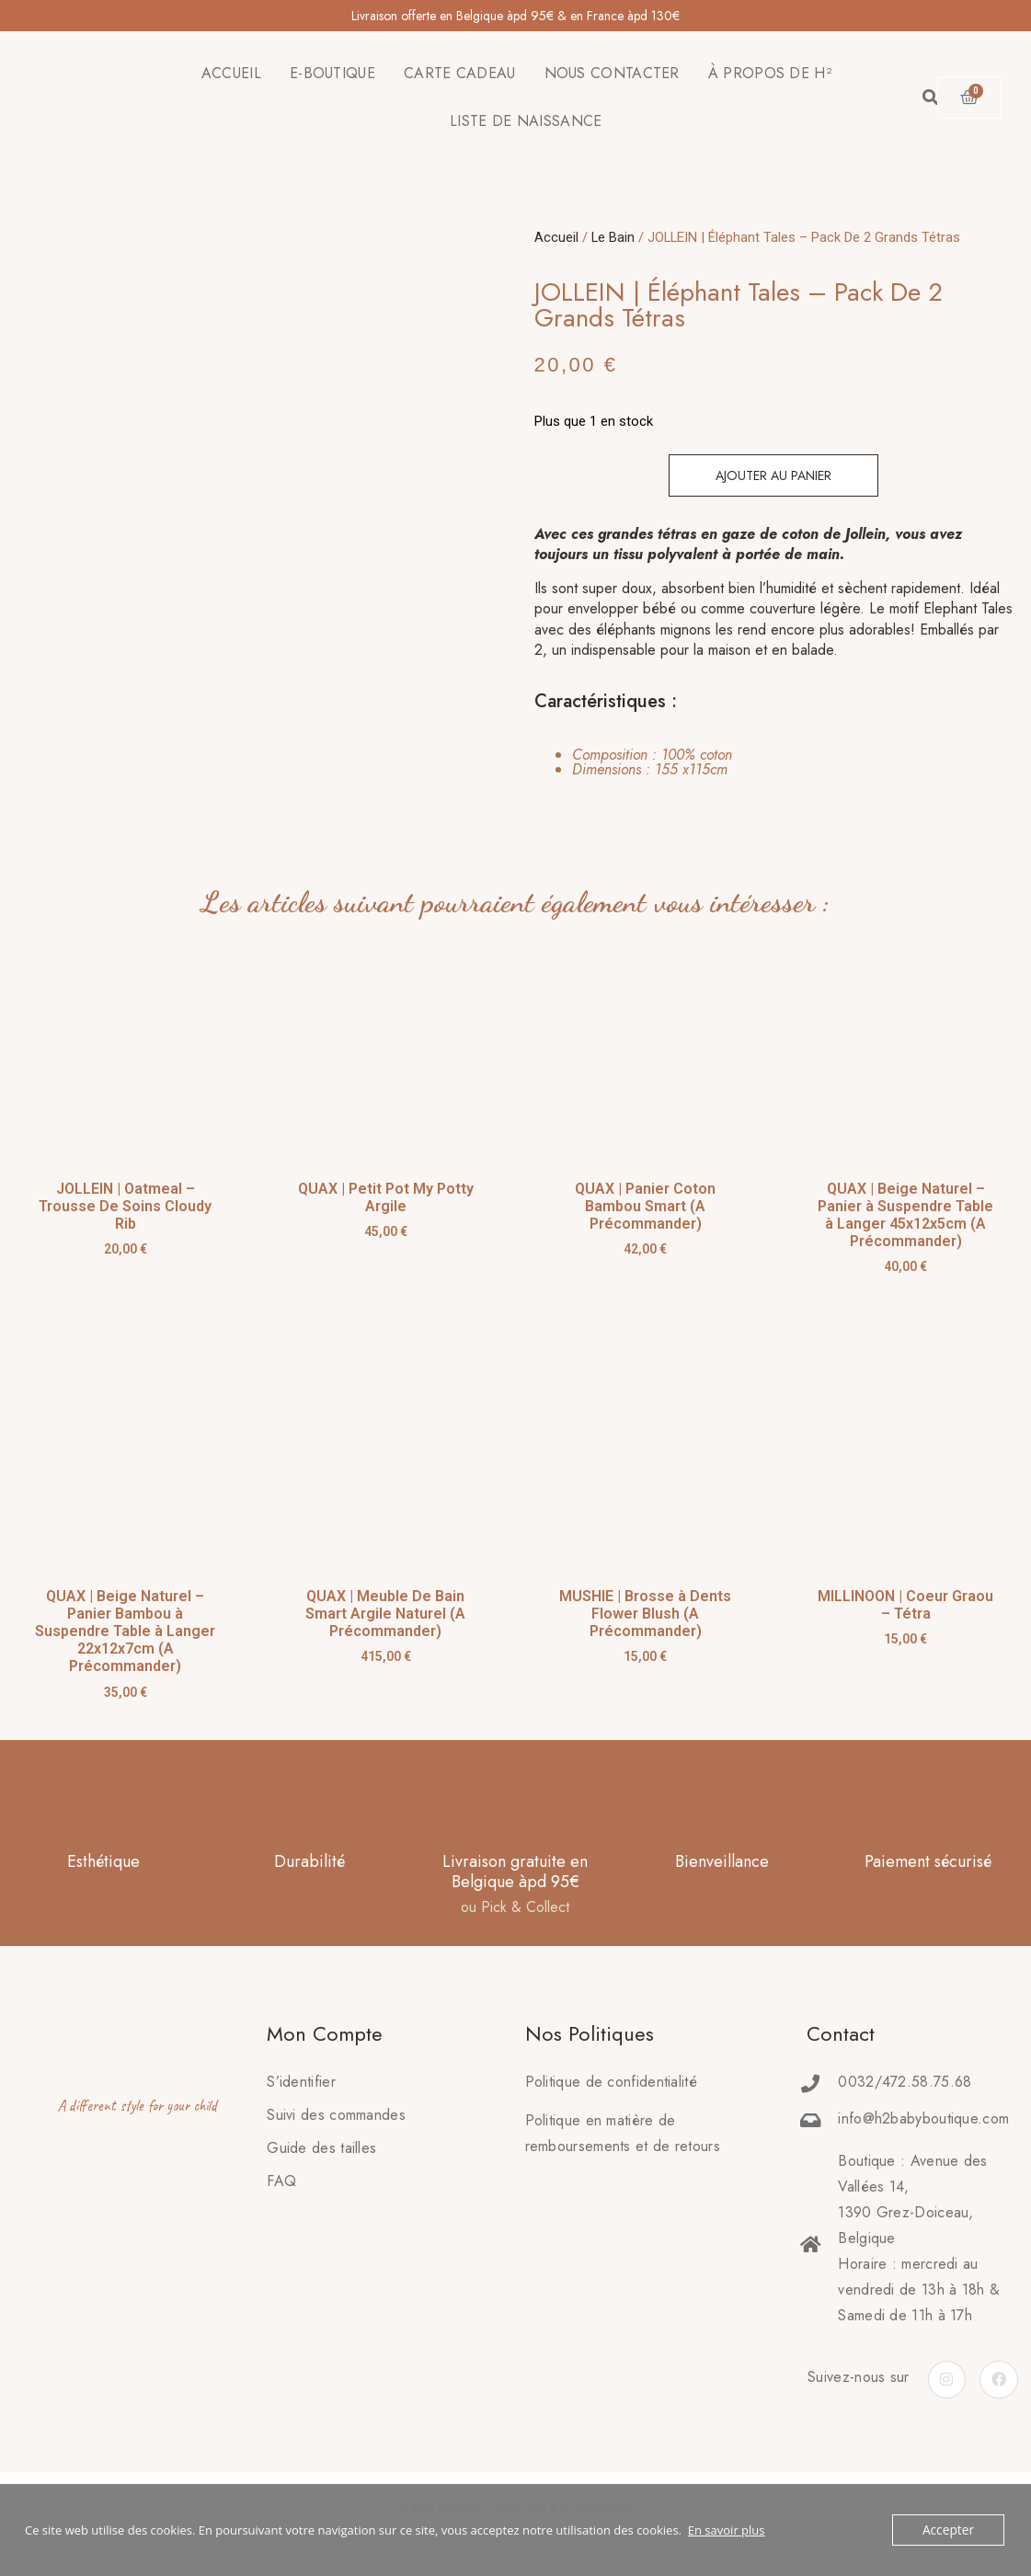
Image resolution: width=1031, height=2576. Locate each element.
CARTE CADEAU (460, 73)
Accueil (556, 237)
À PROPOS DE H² (769, 73)
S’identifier (301, 2081)
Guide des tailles (321, 2147)
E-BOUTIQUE (332, 73)
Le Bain (613, 237)
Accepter (949, 2530)
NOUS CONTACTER (612, 73)
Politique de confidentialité (611, 2081)
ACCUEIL (231, 73)
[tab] (636, 762)
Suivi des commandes (336, 2114)
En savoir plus (726, 2530)
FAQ (281, 2181)
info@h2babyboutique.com (923, 2118)
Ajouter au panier (773, 475)
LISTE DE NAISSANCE (525, 121)
